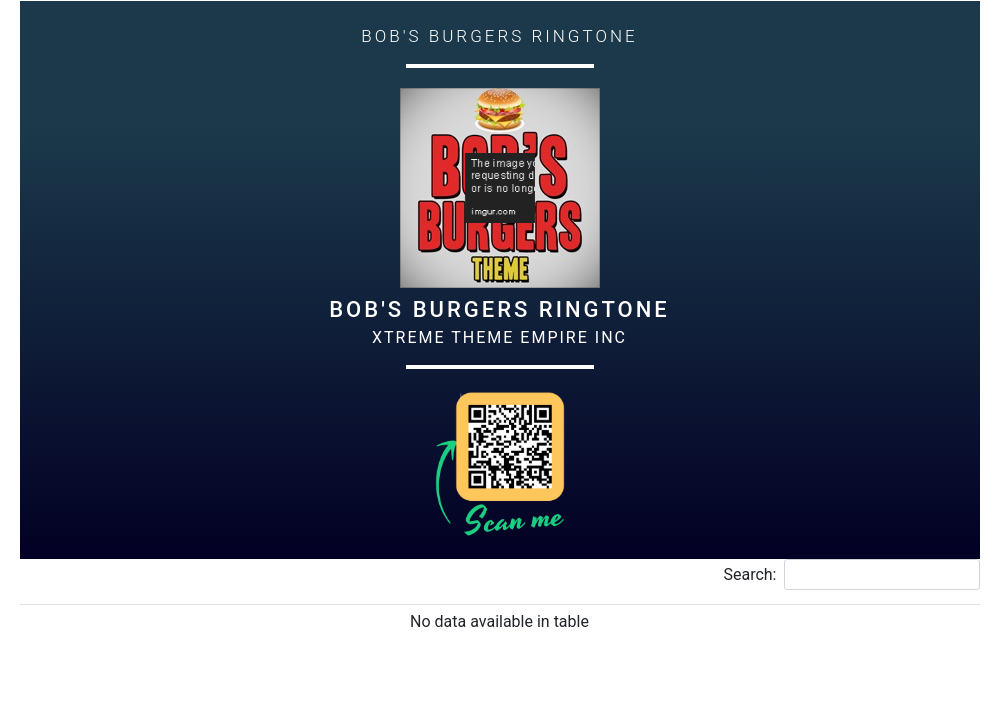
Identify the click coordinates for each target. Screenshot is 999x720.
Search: (851, 574)
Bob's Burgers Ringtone (499, 309)
